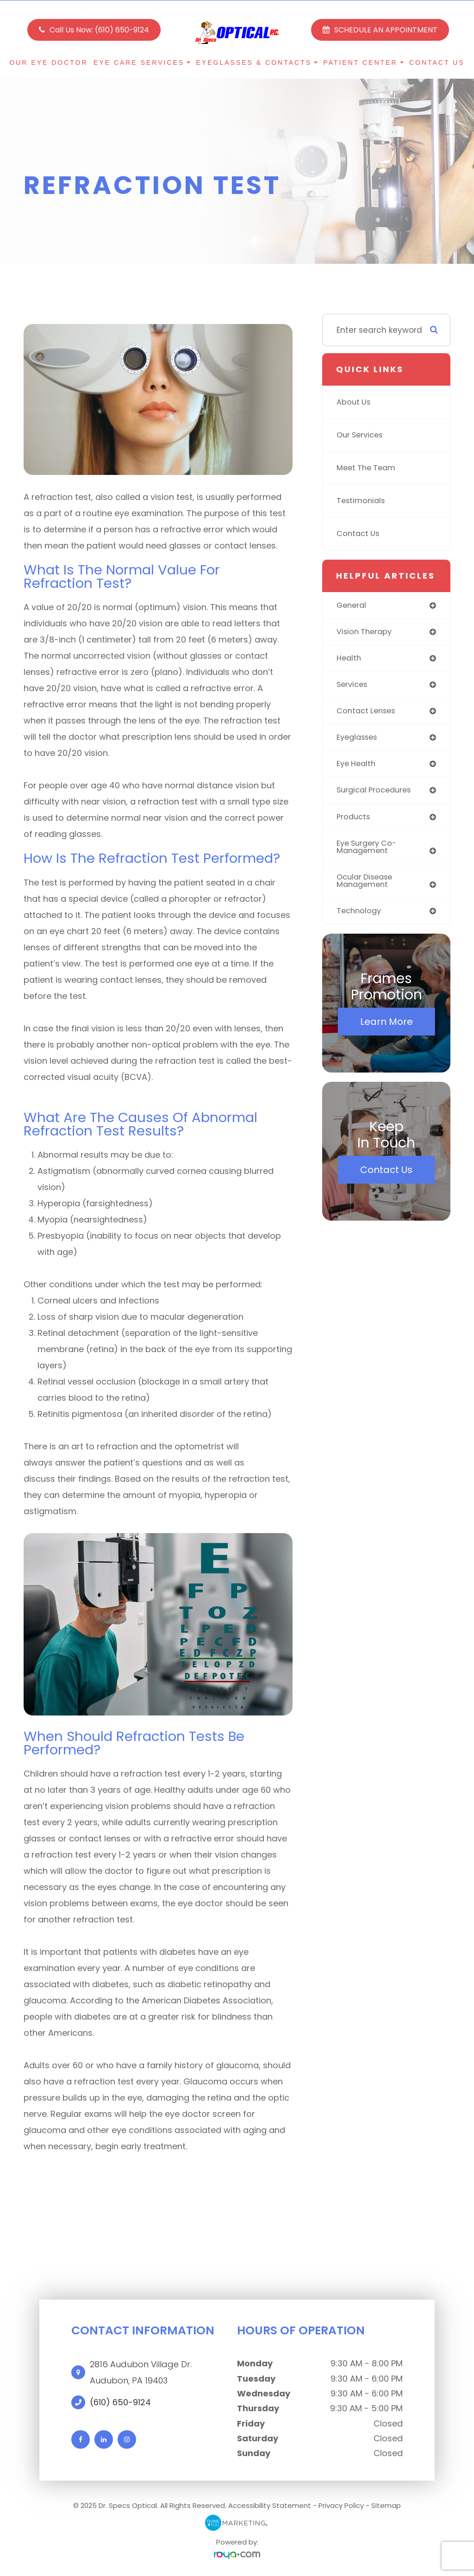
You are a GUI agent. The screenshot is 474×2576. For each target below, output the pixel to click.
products (354, 820)
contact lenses (368, 712)
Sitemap (386, 2505)
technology (360, 917)
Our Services (362, 435)
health (349, 659)
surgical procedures (377, 793)
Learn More (386, 1028)
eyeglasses (359, 739)
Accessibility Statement (269, 2505)
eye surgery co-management (369, 851)
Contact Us (437, 62)
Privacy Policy (341, 2505)
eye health (358, 766)
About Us (354, 402)
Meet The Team (368, 468)
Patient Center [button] (363, 62)
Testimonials (362, 500)
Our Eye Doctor (48, 62)
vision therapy (366, 632)
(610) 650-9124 (120, 2402)
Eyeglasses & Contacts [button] (257, 62)
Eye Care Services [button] (142, 62)
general (352, 605)
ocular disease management (367, 886)
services (353, 686)
